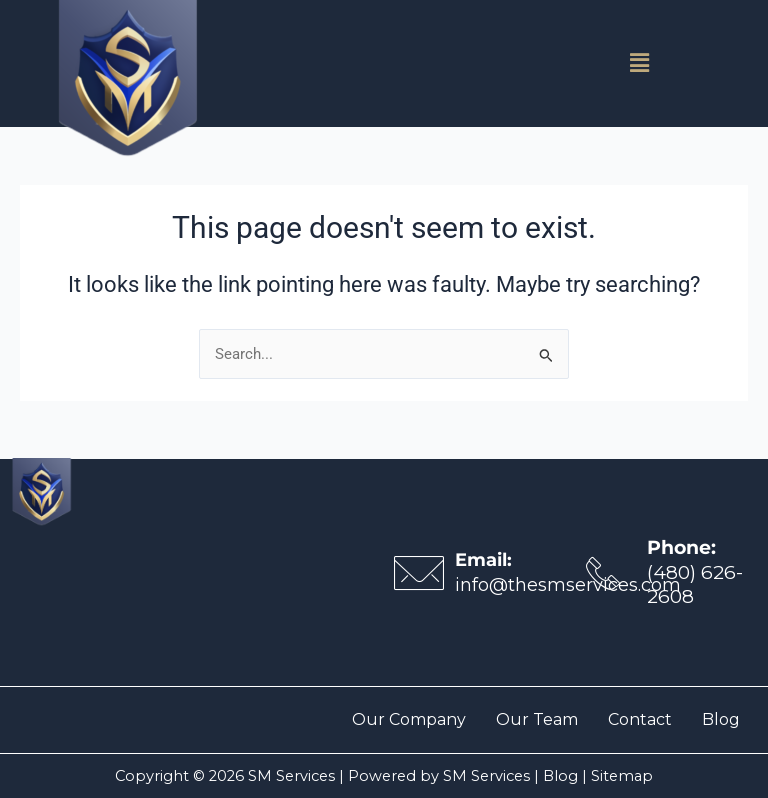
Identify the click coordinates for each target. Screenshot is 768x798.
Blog (721, 719)
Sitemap (622, 776)
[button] (640, 63)
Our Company (409, 719)
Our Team (537, 719)
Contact (640, 719)
